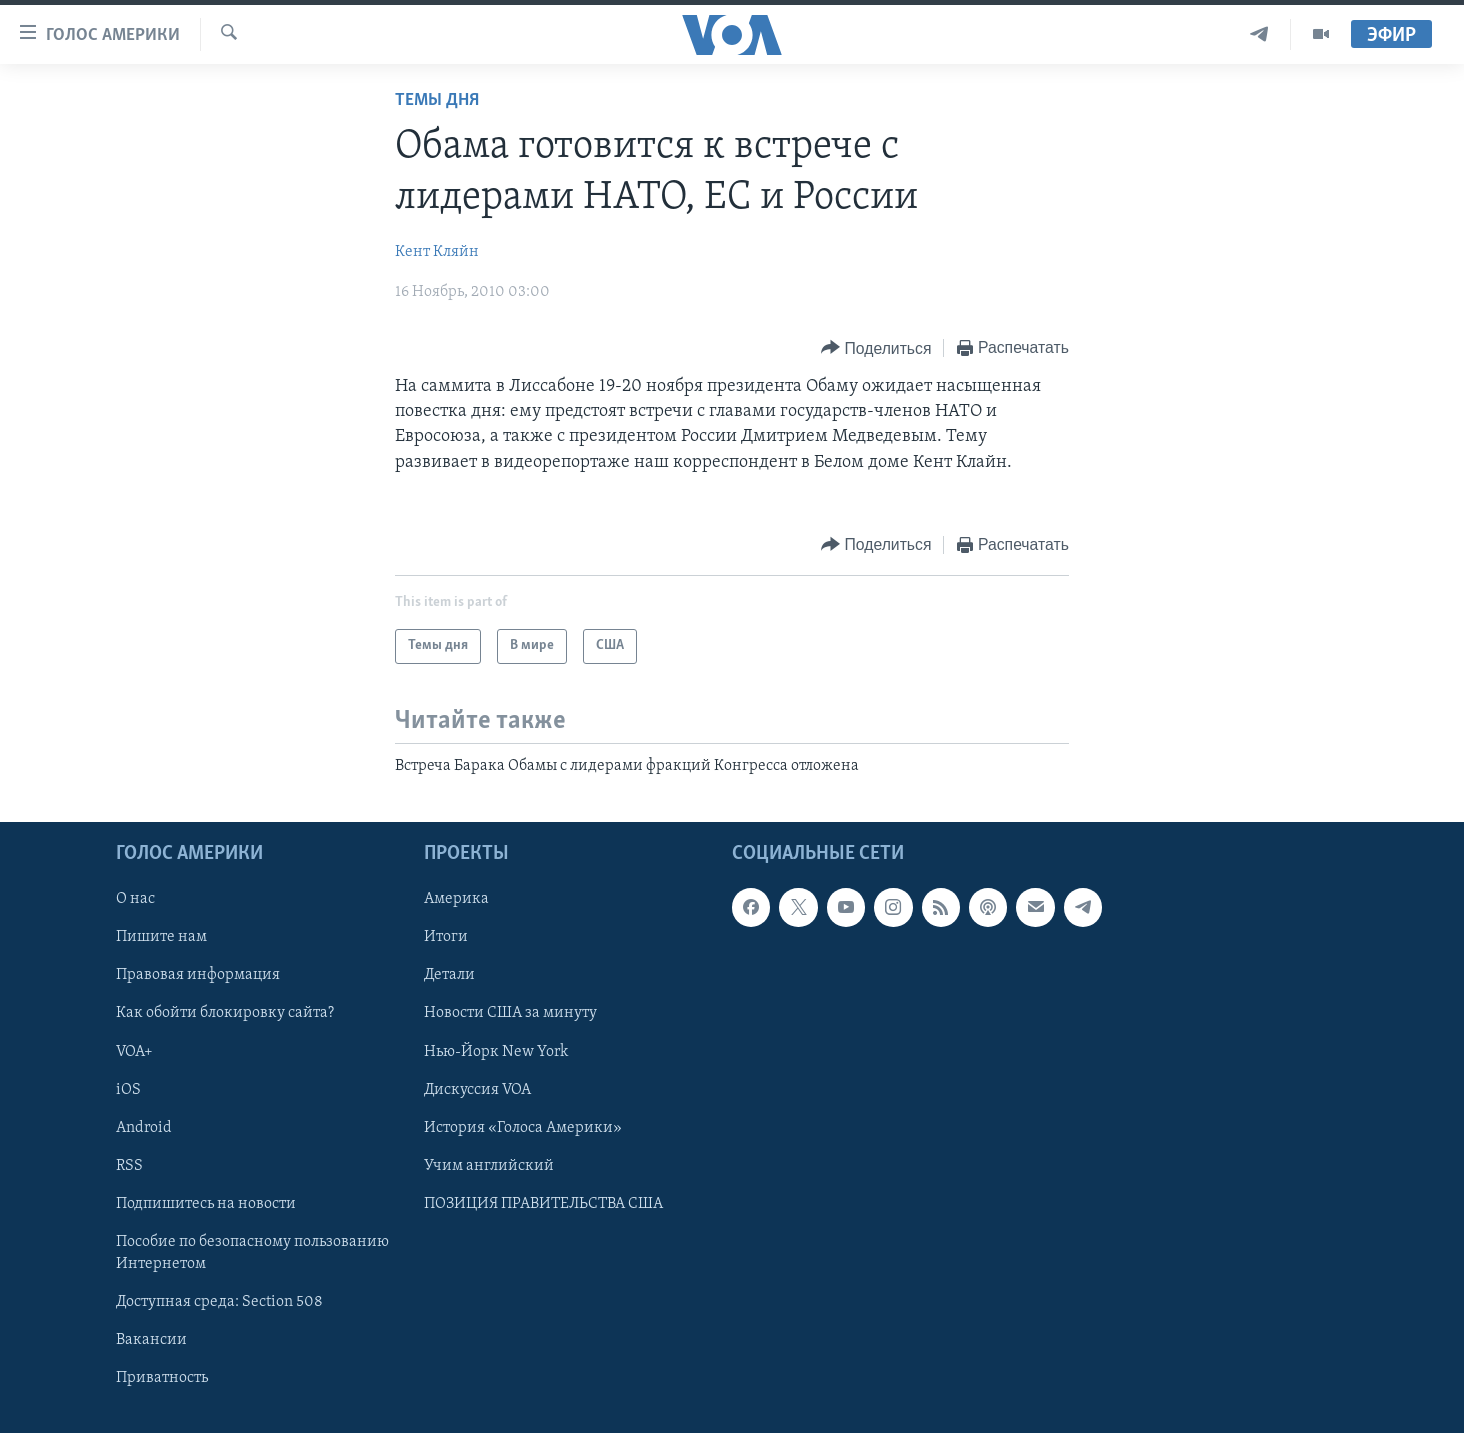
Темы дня (437, 100)
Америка (456, 899)
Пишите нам (161, 938)
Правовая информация (198, 976)
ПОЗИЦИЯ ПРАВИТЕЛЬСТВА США (543, 1204)
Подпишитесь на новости (206, 1204)
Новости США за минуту (510, 1014)
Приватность (162, 1378)
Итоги (446, 938)
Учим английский (489, 1166)
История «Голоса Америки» (523, 1128)
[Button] (876, 348)
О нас (135, 899)
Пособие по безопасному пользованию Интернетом (252, 1253)
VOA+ (134, 1052)
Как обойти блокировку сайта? (225, 1014)
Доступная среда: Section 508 (219, 1302)
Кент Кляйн (437, 252)
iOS (128, 1090)
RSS (129, 1166)
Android (144, 1128)
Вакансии (151, 1340)
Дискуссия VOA (477, 1090)
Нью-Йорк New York (496, 1052)
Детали (449, 976)
